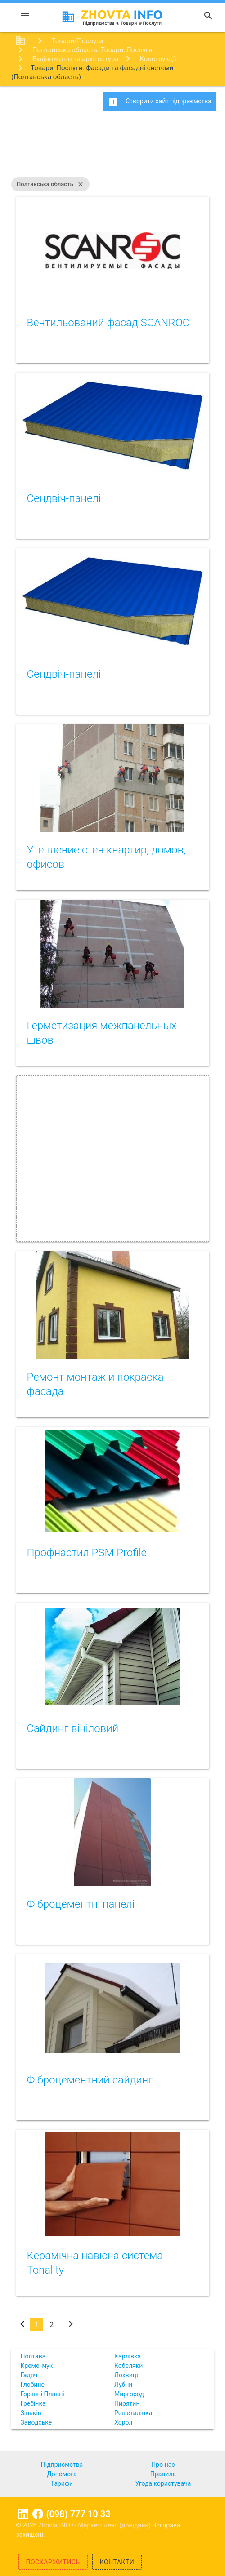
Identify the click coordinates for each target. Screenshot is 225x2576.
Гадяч (29, 2375)
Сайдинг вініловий (73, 1728)
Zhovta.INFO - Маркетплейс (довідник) (95, 2525)
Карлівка (127, 2356)
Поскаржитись (53, 2562)
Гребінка (33, 2403)
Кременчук (37, 2365)
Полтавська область (50, 184)
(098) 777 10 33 (78, 2514)
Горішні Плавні (42, 2394)
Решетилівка (133, 2412)
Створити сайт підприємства (160, 102)
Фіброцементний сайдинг (90, 2080)
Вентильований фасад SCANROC (108, 322)
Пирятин (127, 2403)
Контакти (117, 2562)
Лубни (123, 2384)
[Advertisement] (112, 148)
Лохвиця (127, 2375)
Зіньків (31, 2412)
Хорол (123, 2422)
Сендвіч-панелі (64, 498)
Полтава (33, 2356)
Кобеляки (128, 2365)
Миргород (129, 2394)
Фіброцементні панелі (81, 1904)
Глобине (33, 2384)
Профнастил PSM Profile (87, 1552)
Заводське (36, 2422)
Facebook (37, 2514)
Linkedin (23, 2514)
